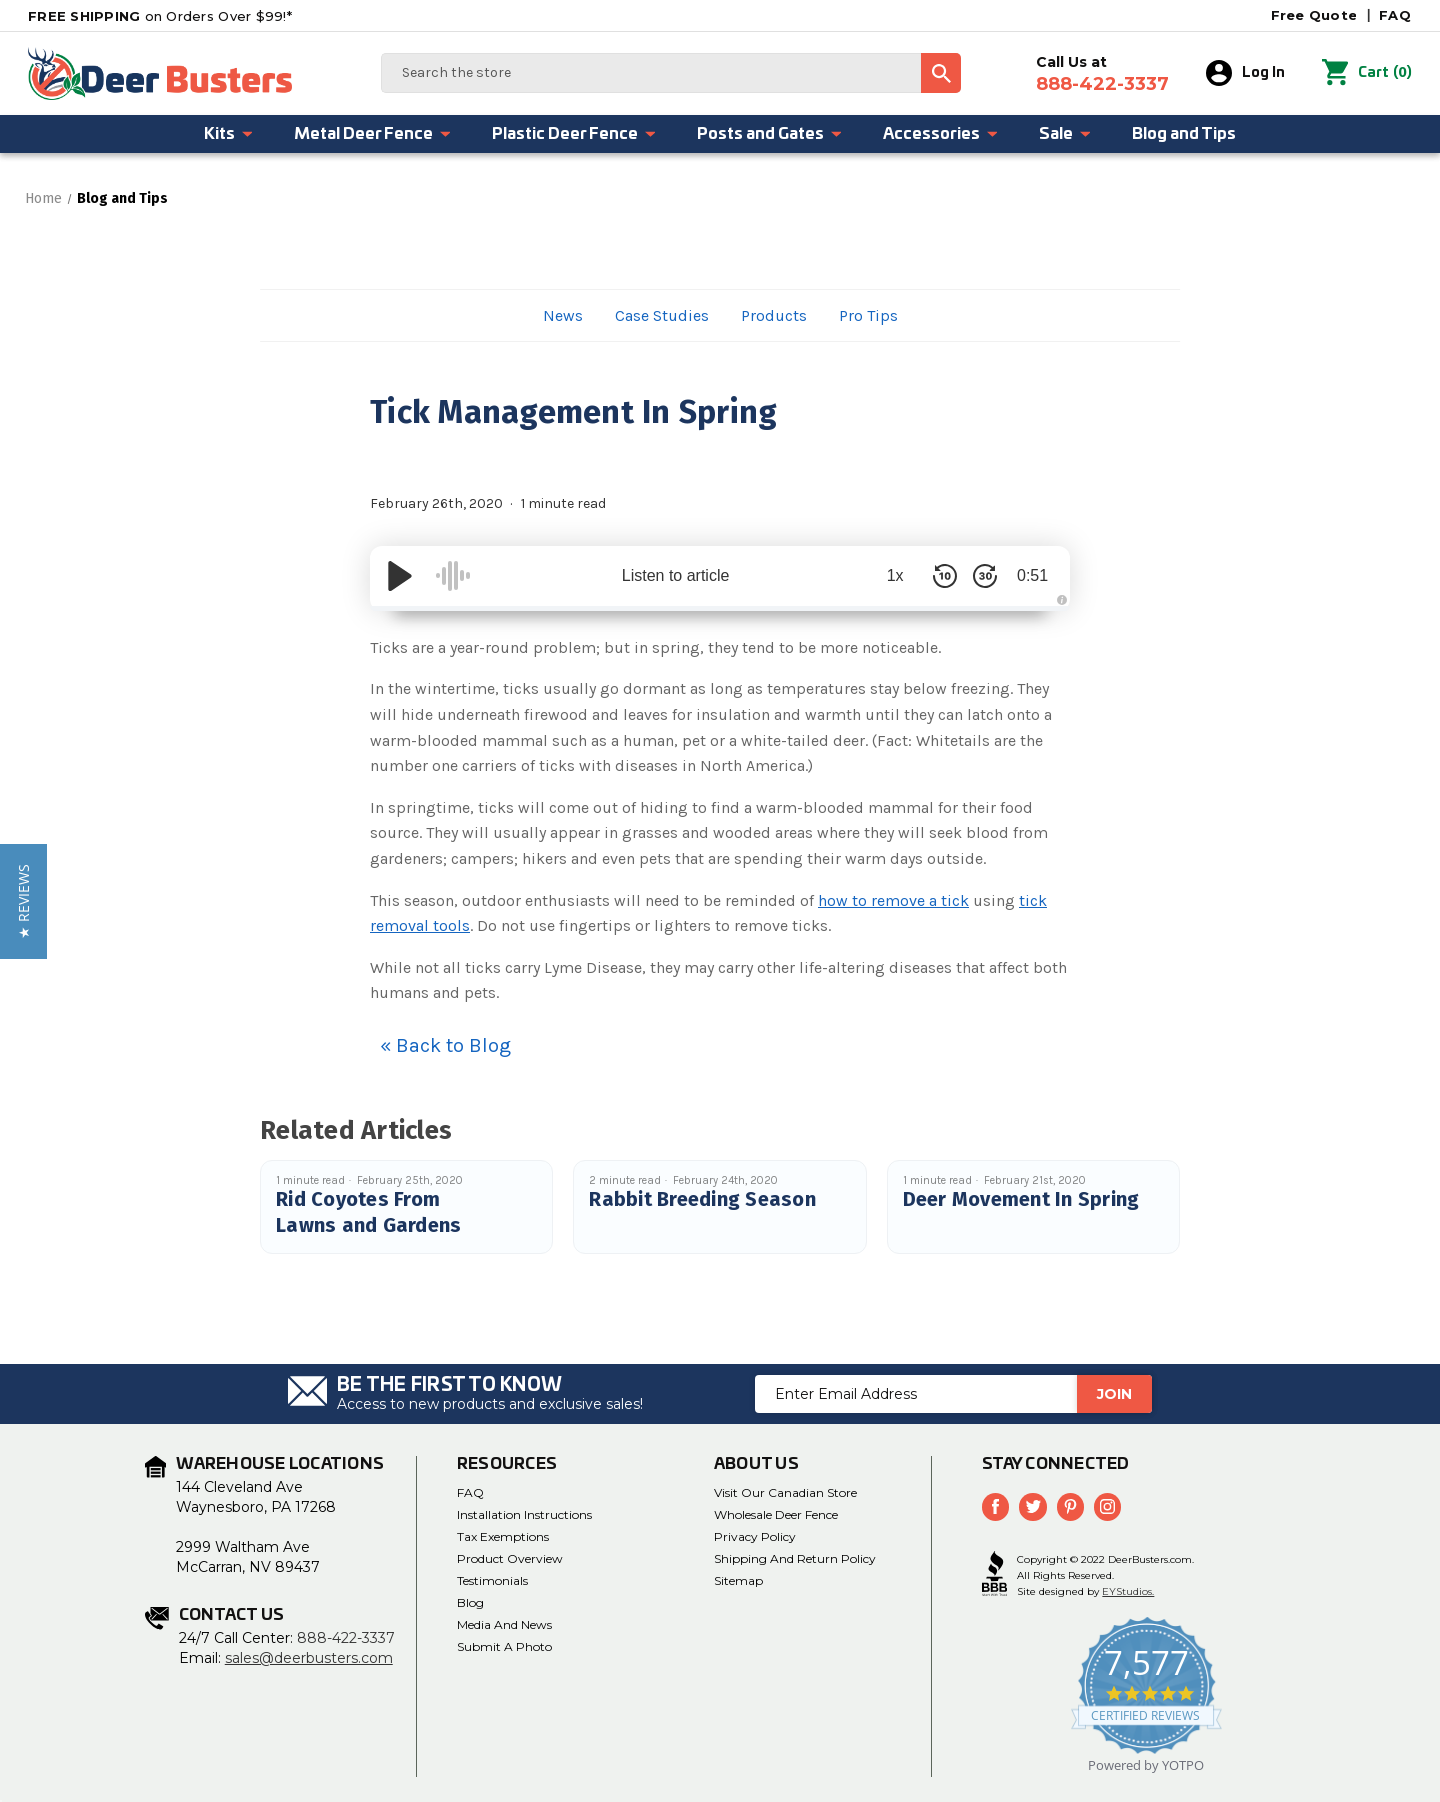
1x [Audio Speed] (890, 575)
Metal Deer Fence (373, 134)
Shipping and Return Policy (795, 1558)
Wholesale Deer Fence (776, 1514)
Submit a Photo (504, 1646)
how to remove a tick (893, 900)
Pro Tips (868, 315)
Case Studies (662, 315)
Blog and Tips (1184, 134)
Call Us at (1102, 74)
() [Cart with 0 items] (1367, 73)
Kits (229, 134)
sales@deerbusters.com (309, 1658)
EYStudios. (1128, 1591)
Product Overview (510, 1558)
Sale (1065, 134)
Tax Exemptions (503, 1536)
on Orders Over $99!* (160, 16)
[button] (23, 901)
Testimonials (492, 1580)
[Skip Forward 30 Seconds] (980, 576)
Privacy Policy (755, 1536)
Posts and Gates (770, 134)
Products (774, 315)
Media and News (504, 1624)
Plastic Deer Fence (574, 134)
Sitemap (738, 1580)
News (563, 315)
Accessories (941, 134)
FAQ (1395, 15)
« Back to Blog (445, 1045)
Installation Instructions (524, 1514)
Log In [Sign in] (1245, 73)
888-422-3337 (346, 1638)
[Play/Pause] (400, 576)
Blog (470, 1602)
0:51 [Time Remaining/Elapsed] (1029, 575)
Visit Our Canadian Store (785, 1492)
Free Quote (1314, 15)
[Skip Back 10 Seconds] (940, 576)
